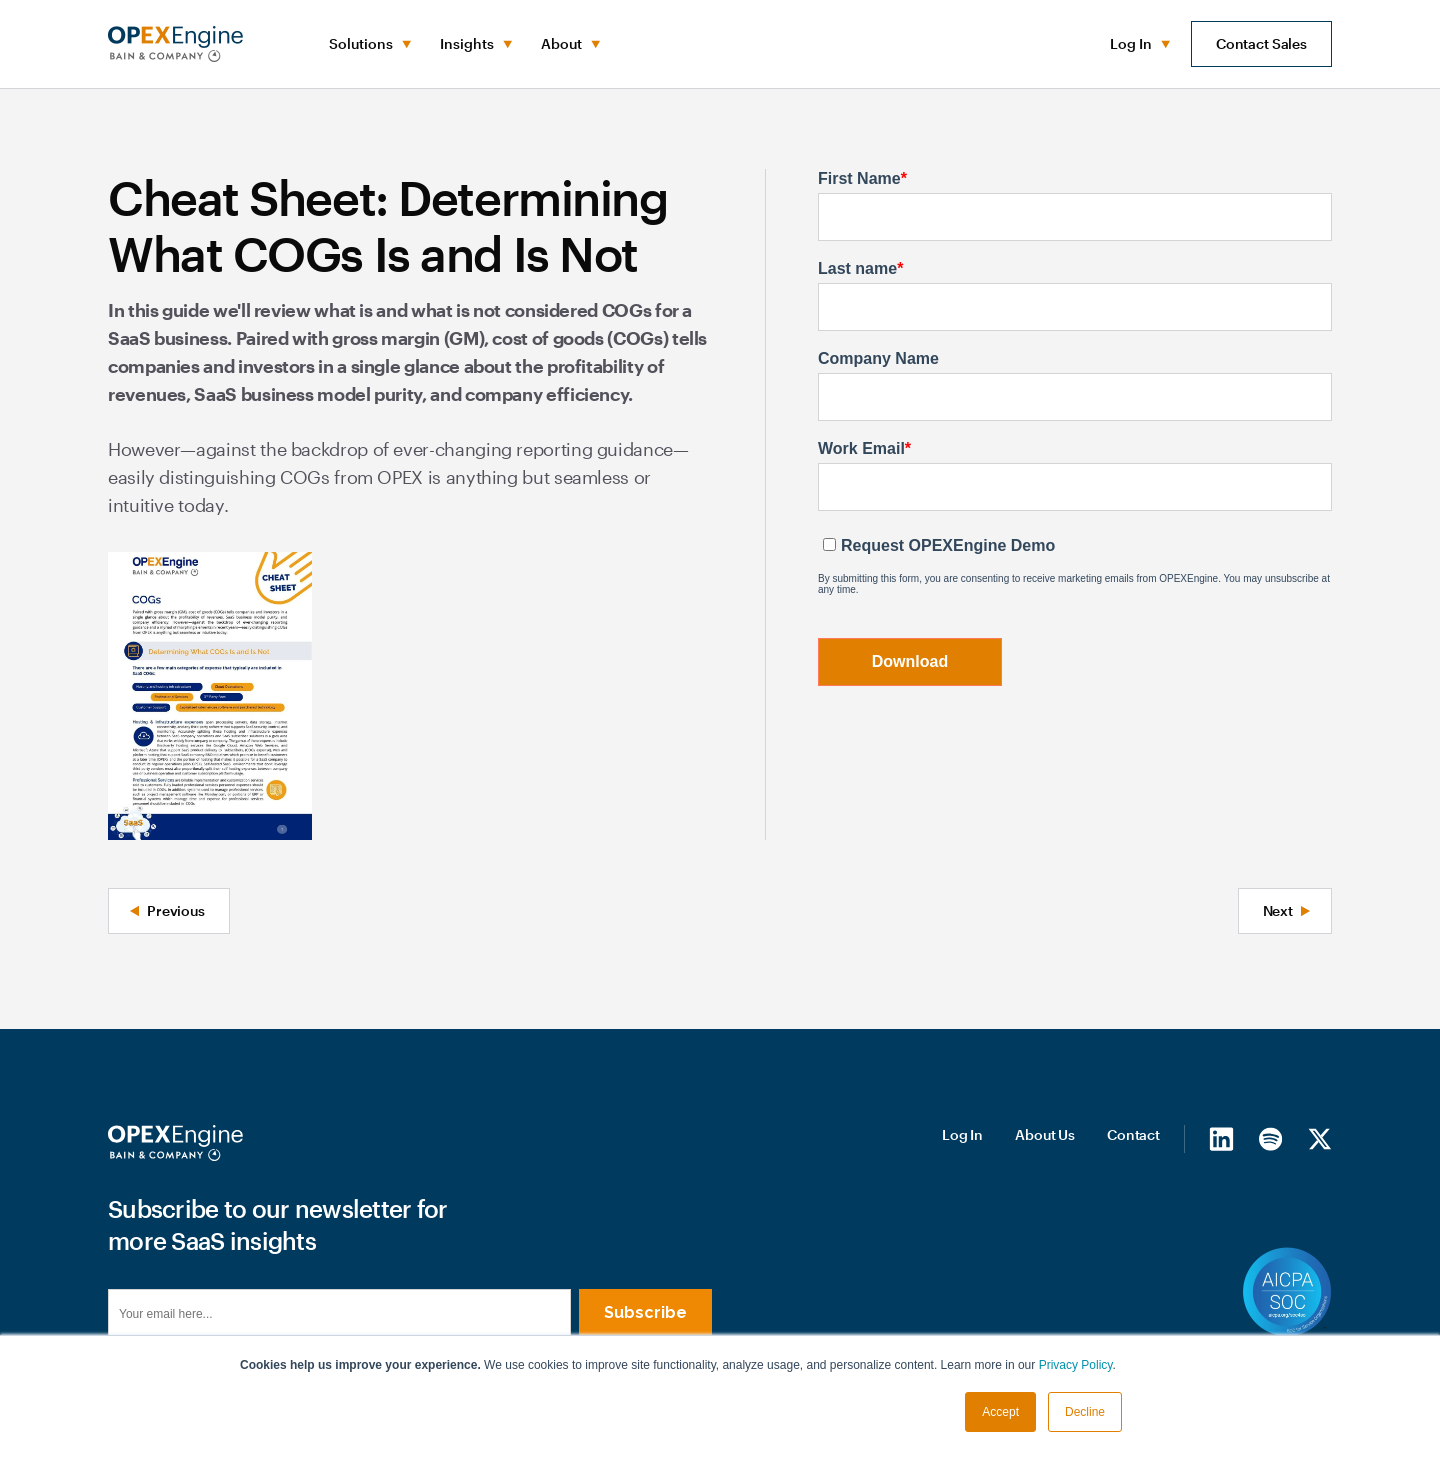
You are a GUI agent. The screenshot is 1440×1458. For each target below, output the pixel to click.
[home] (175, 44)
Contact (1133, 1134)
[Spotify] (1270, 1138)
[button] (368, 44)
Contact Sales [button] (1261, 43)
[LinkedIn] (1221, 1138)
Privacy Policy (1076, 1365)
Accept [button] (1000, 1412)
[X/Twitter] (1319, 1138)
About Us (1045, 1134)
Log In (962, 1134)
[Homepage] (175, 1143)
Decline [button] (1085, 1412)
